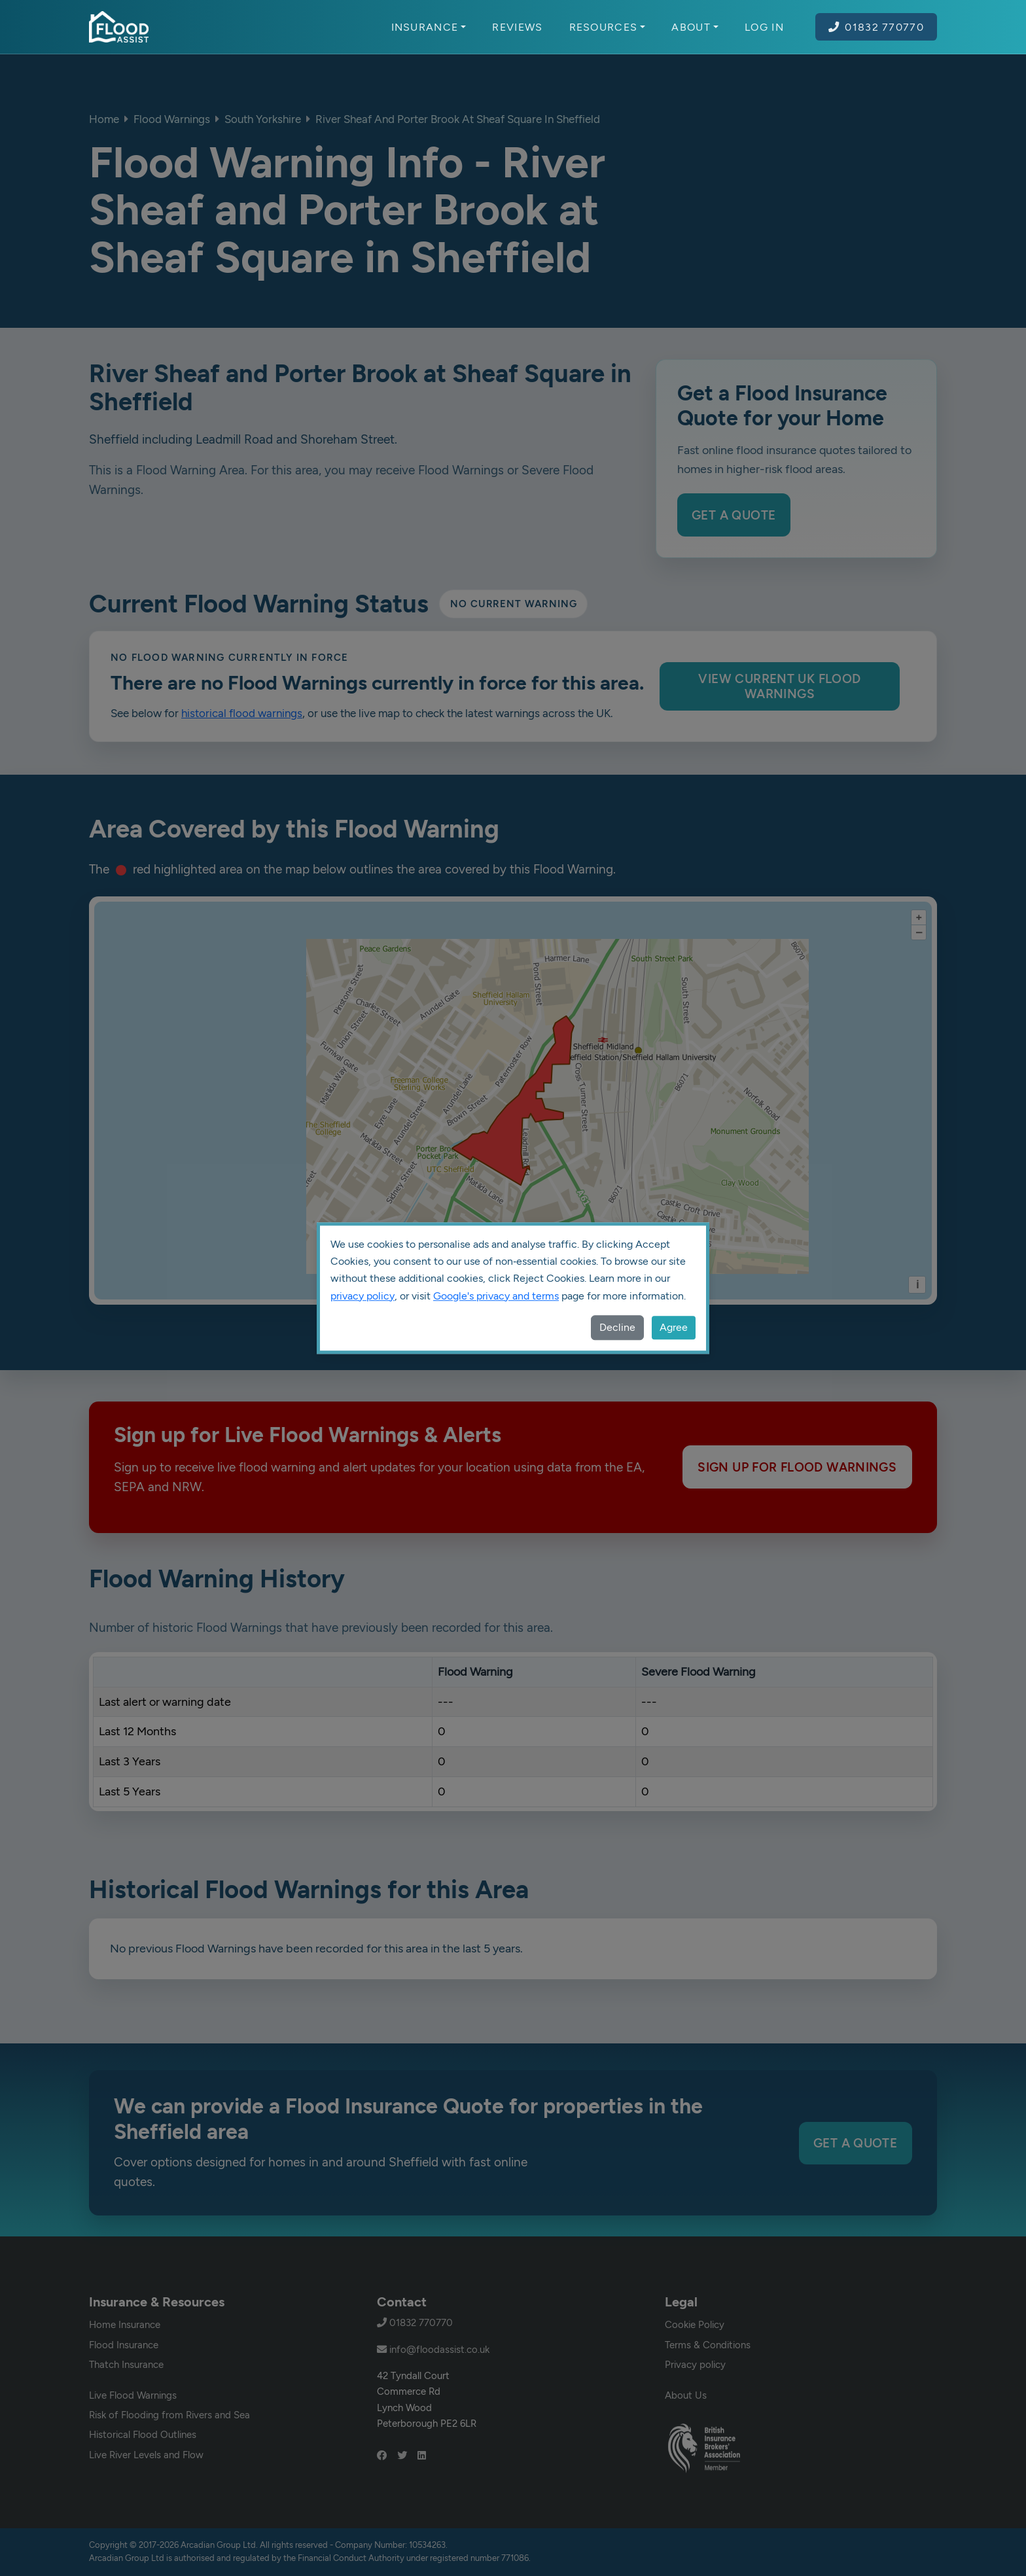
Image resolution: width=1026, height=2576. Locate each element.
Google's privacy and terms (496, 1296)
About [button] (694, 26)
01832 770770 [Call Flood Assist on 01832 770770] (876, 26)
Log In (764, 26)
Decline (617, 1327)
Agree (674, 1327)
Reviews (517, 26)
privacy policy (362, 1296)
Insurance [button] (429, 26)
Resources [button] (607, 26)
